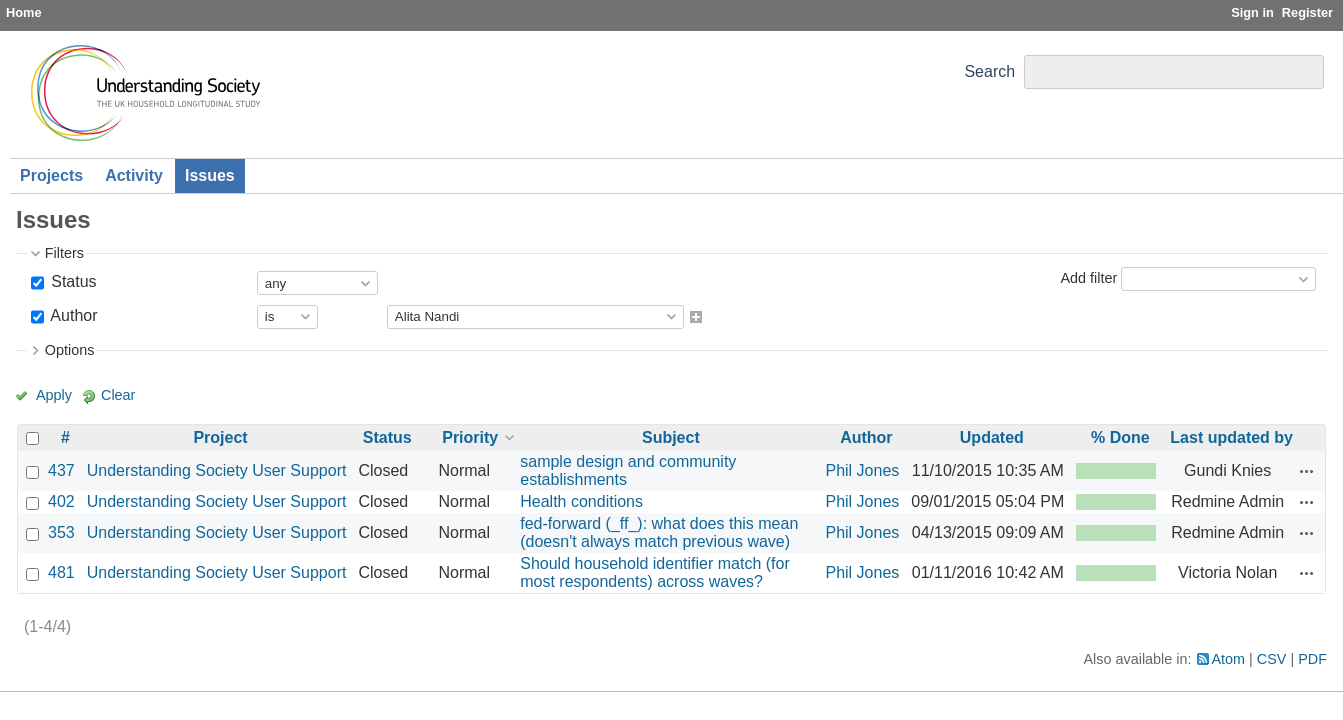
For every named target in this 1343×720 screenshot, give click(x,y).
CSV (1272, 659)
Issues (210, 175)
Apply (54, 395)
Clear (118, 395)
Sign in (1252, 12)
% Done (1120, 437)
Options (70, 350)
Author (72, 315)
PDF (1312, 659)
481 (61, 572)
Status (72, 281)
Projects (51, 175)
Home (24, 12)
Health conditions (581, 501)
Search (989, 71)
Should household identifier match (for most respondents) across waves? (655, 572)
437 (61, 470)
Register (1307, 12)
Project (220, 437)
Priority (470, 437)
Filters (64, 253)
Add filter (1088, 278)
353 (61, 532)
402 (61, 501)
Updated (992, 437)
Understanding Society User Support (217, 470)
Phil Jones (862, 470)
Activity (134, 175)
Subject (671, 437)
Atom (1229, 659)
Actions (1307, 471)
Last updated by (1231, 437)
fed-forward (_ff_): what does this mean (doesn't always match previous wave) (659, 532)
